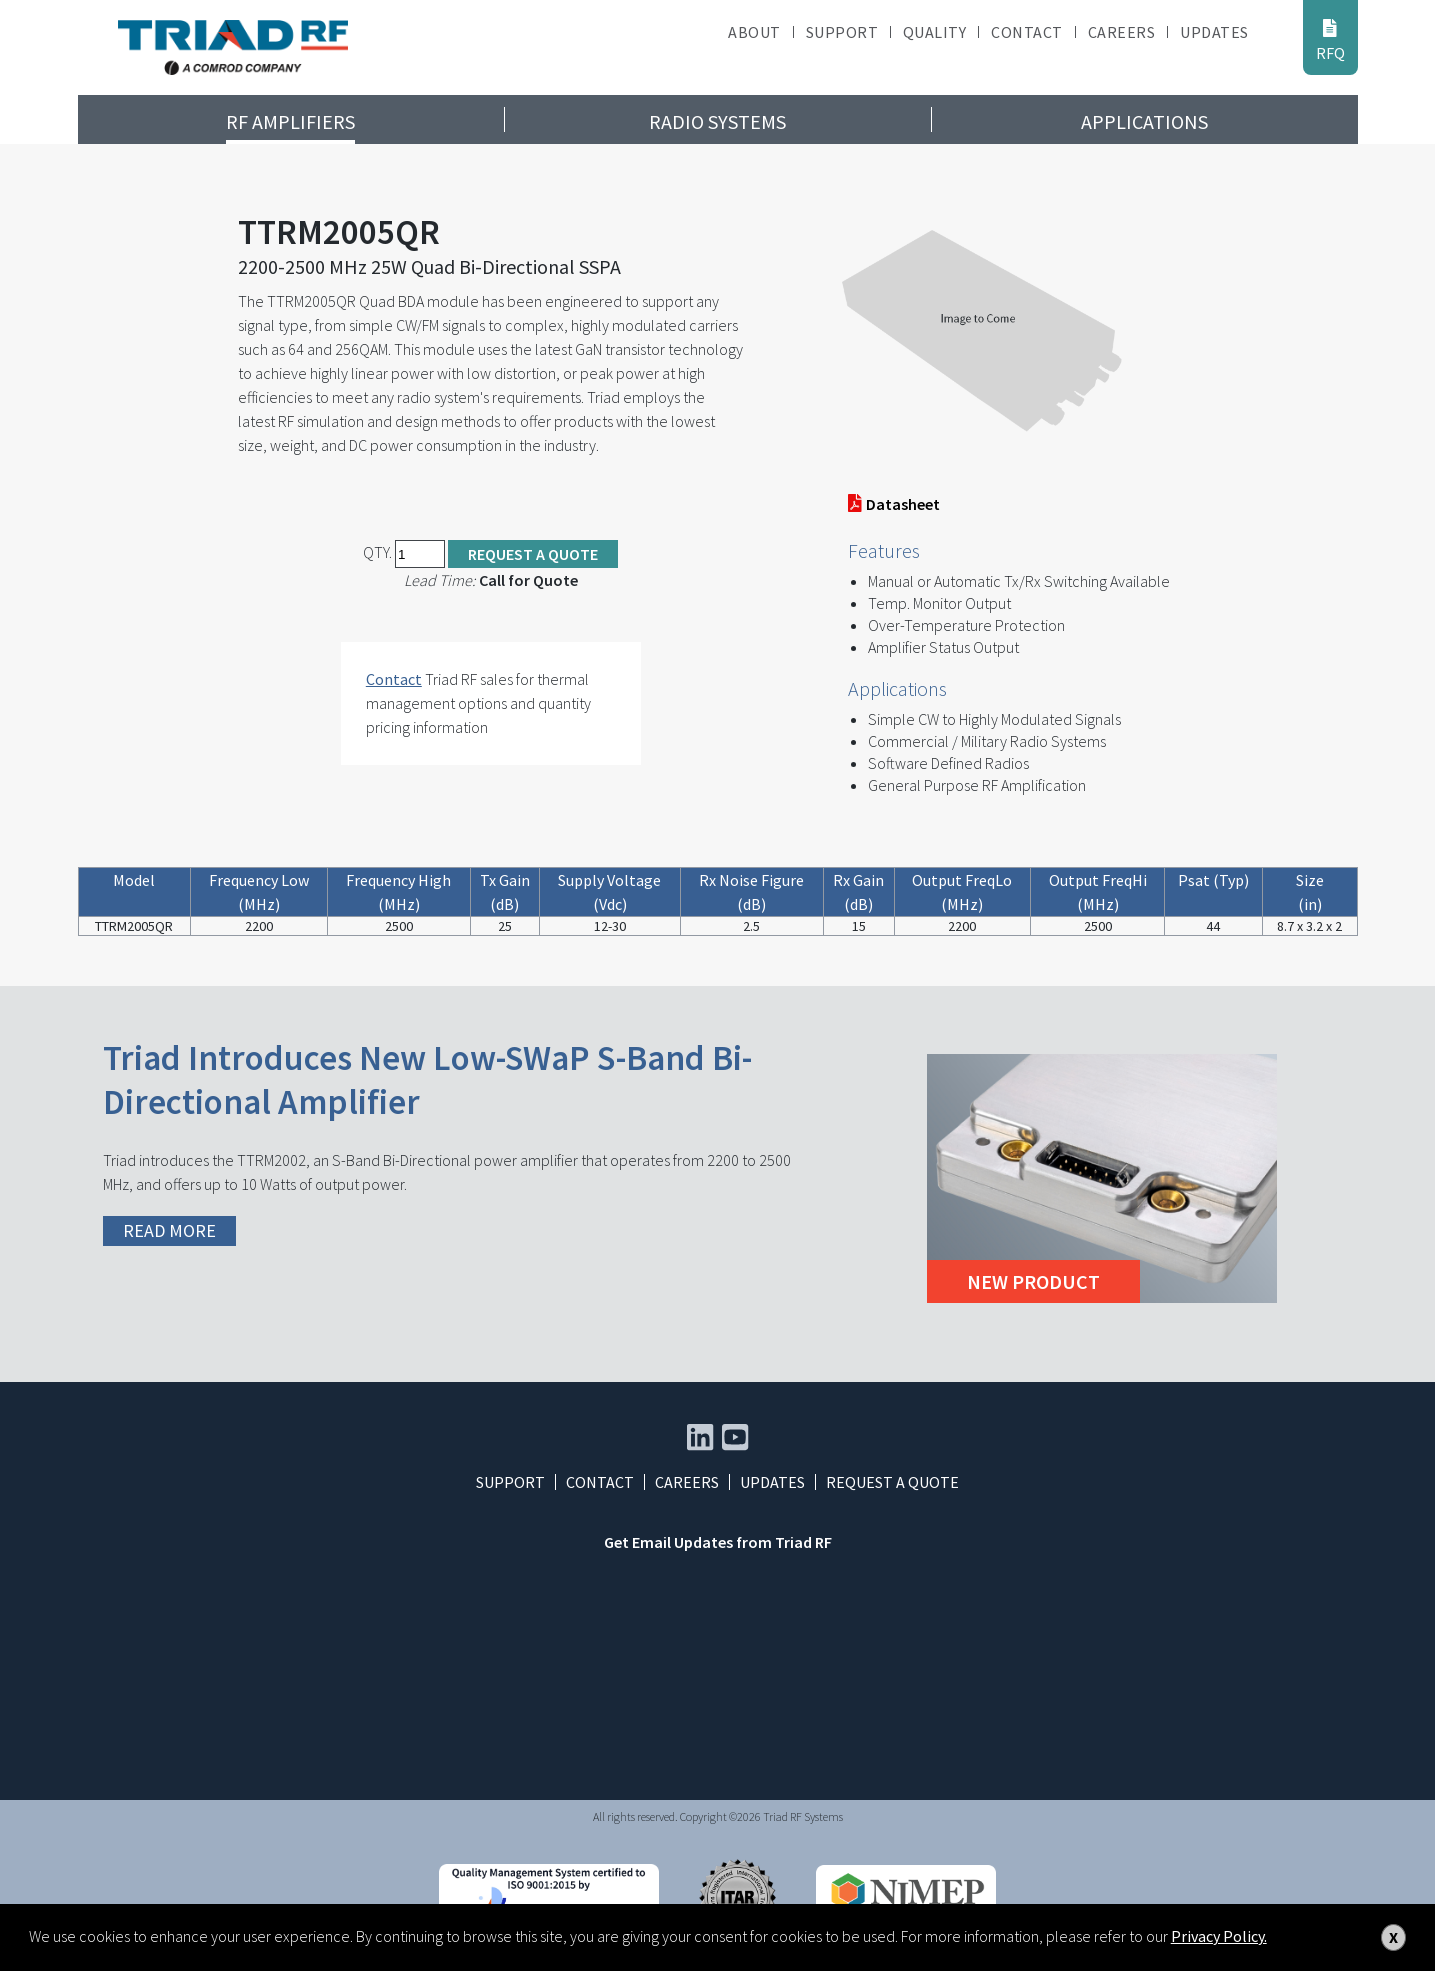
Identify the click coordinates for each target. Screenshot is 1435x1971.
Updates (1214, 32)
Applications (1144, 121)
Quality (934, 32)
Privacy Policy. (1219, 1936)
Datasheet (894, 504)
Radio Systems (717, 121)
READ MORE (169, 1230)
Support (842, 32)
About (754, 32)
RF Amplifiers (290, 121)
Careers (1121, 32)
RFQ (1330, 40)
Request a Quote (533, 554)
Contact (1026, 32)
